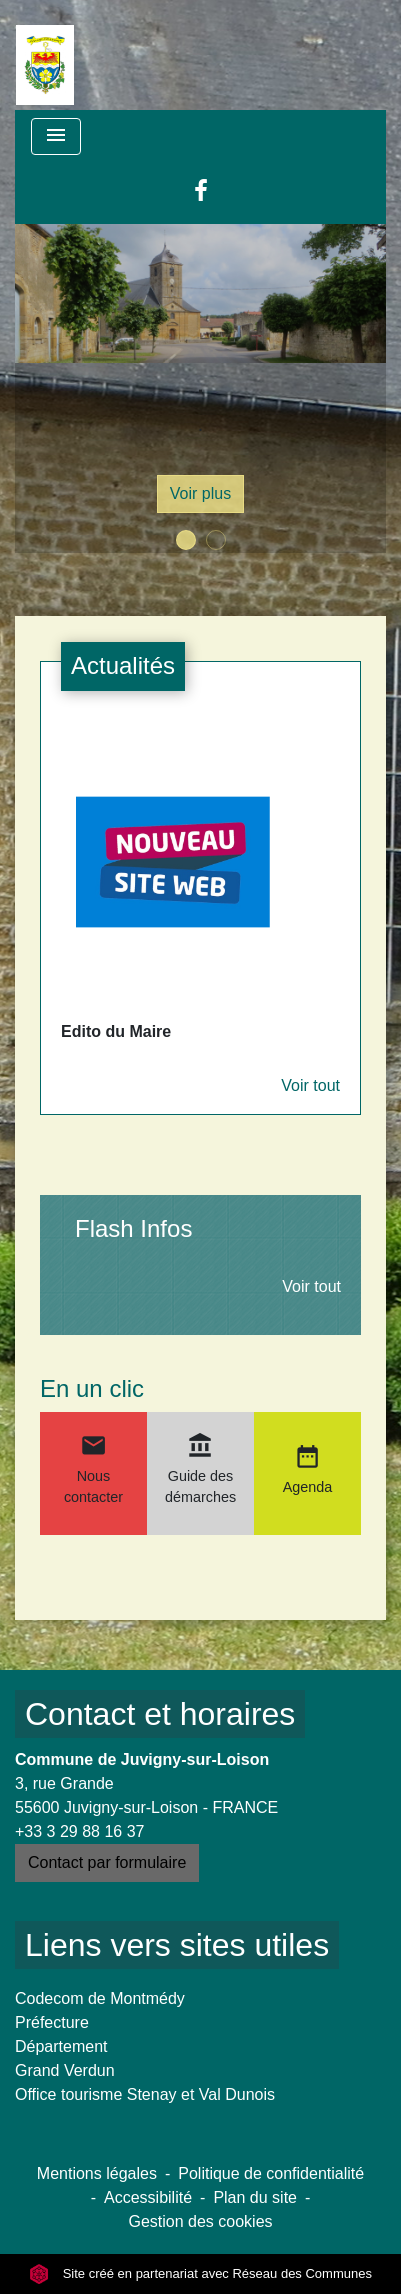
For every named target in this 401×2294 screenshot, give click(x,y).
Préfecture (52, 2022)
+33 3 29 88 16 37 (79, 1831)
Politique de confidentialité (271, 2173)
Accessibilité (148, 2197)
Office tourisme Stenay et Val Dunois (145, 2094)
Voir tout (310, 1085)
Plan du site (255, 2197)
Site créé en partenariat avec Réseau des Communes (200, 2273)
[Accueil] (45, 55)
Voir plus (200, 493)
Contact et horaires (160, 1714)
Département (61, 2046)
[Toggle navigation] (56, 136)
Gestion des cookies (200, 2221)
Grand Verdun (65, 2070)
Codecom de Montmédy (100, 1998)
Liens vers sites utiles (177, 1945)
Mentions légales (97, 2173)
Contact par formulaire (107, 1862)
